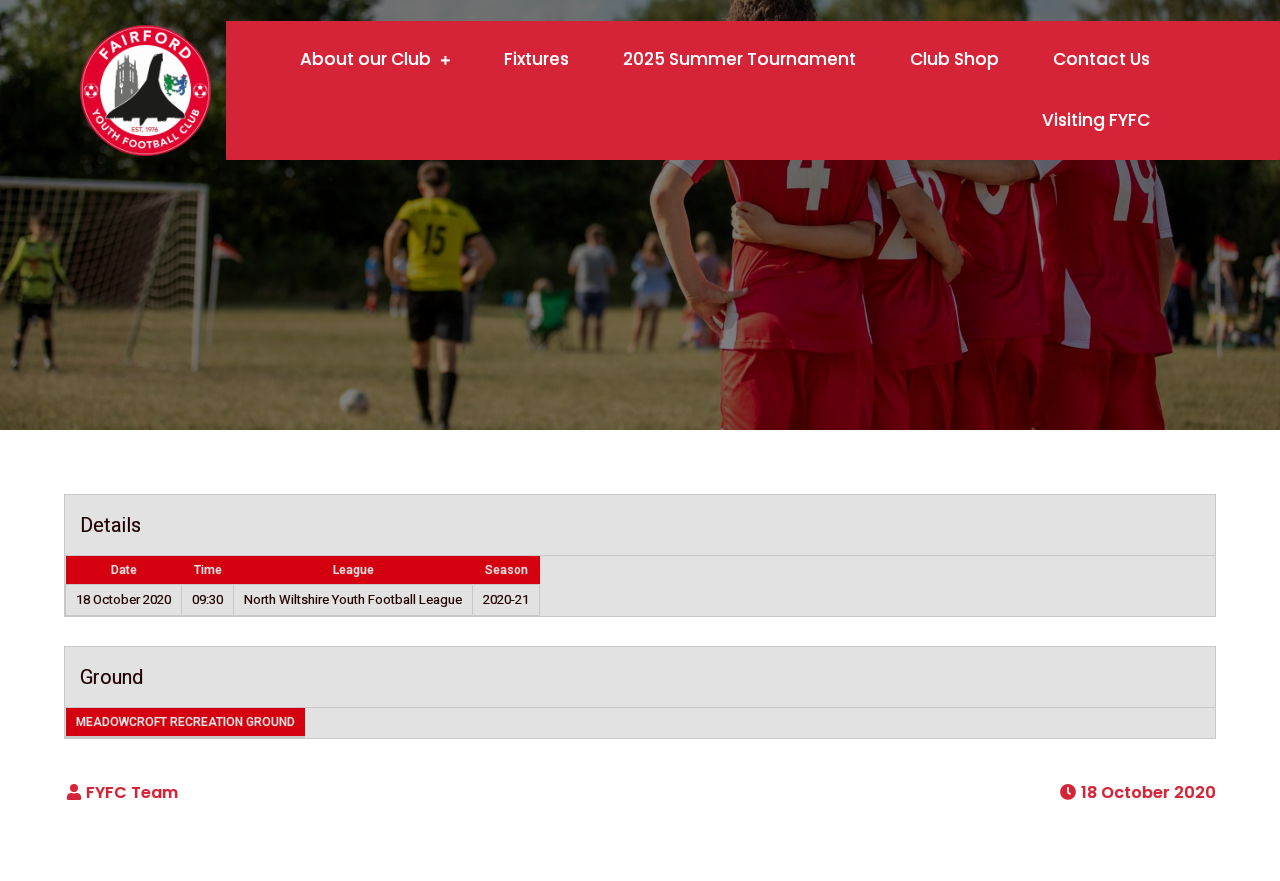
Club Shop (954, 59)
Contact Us (1101, 59)
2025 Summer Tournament (739, 59)
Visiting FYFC (1096, 120)
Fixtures (536, 59)
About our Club (365, 59)
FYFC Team (132, 792)
